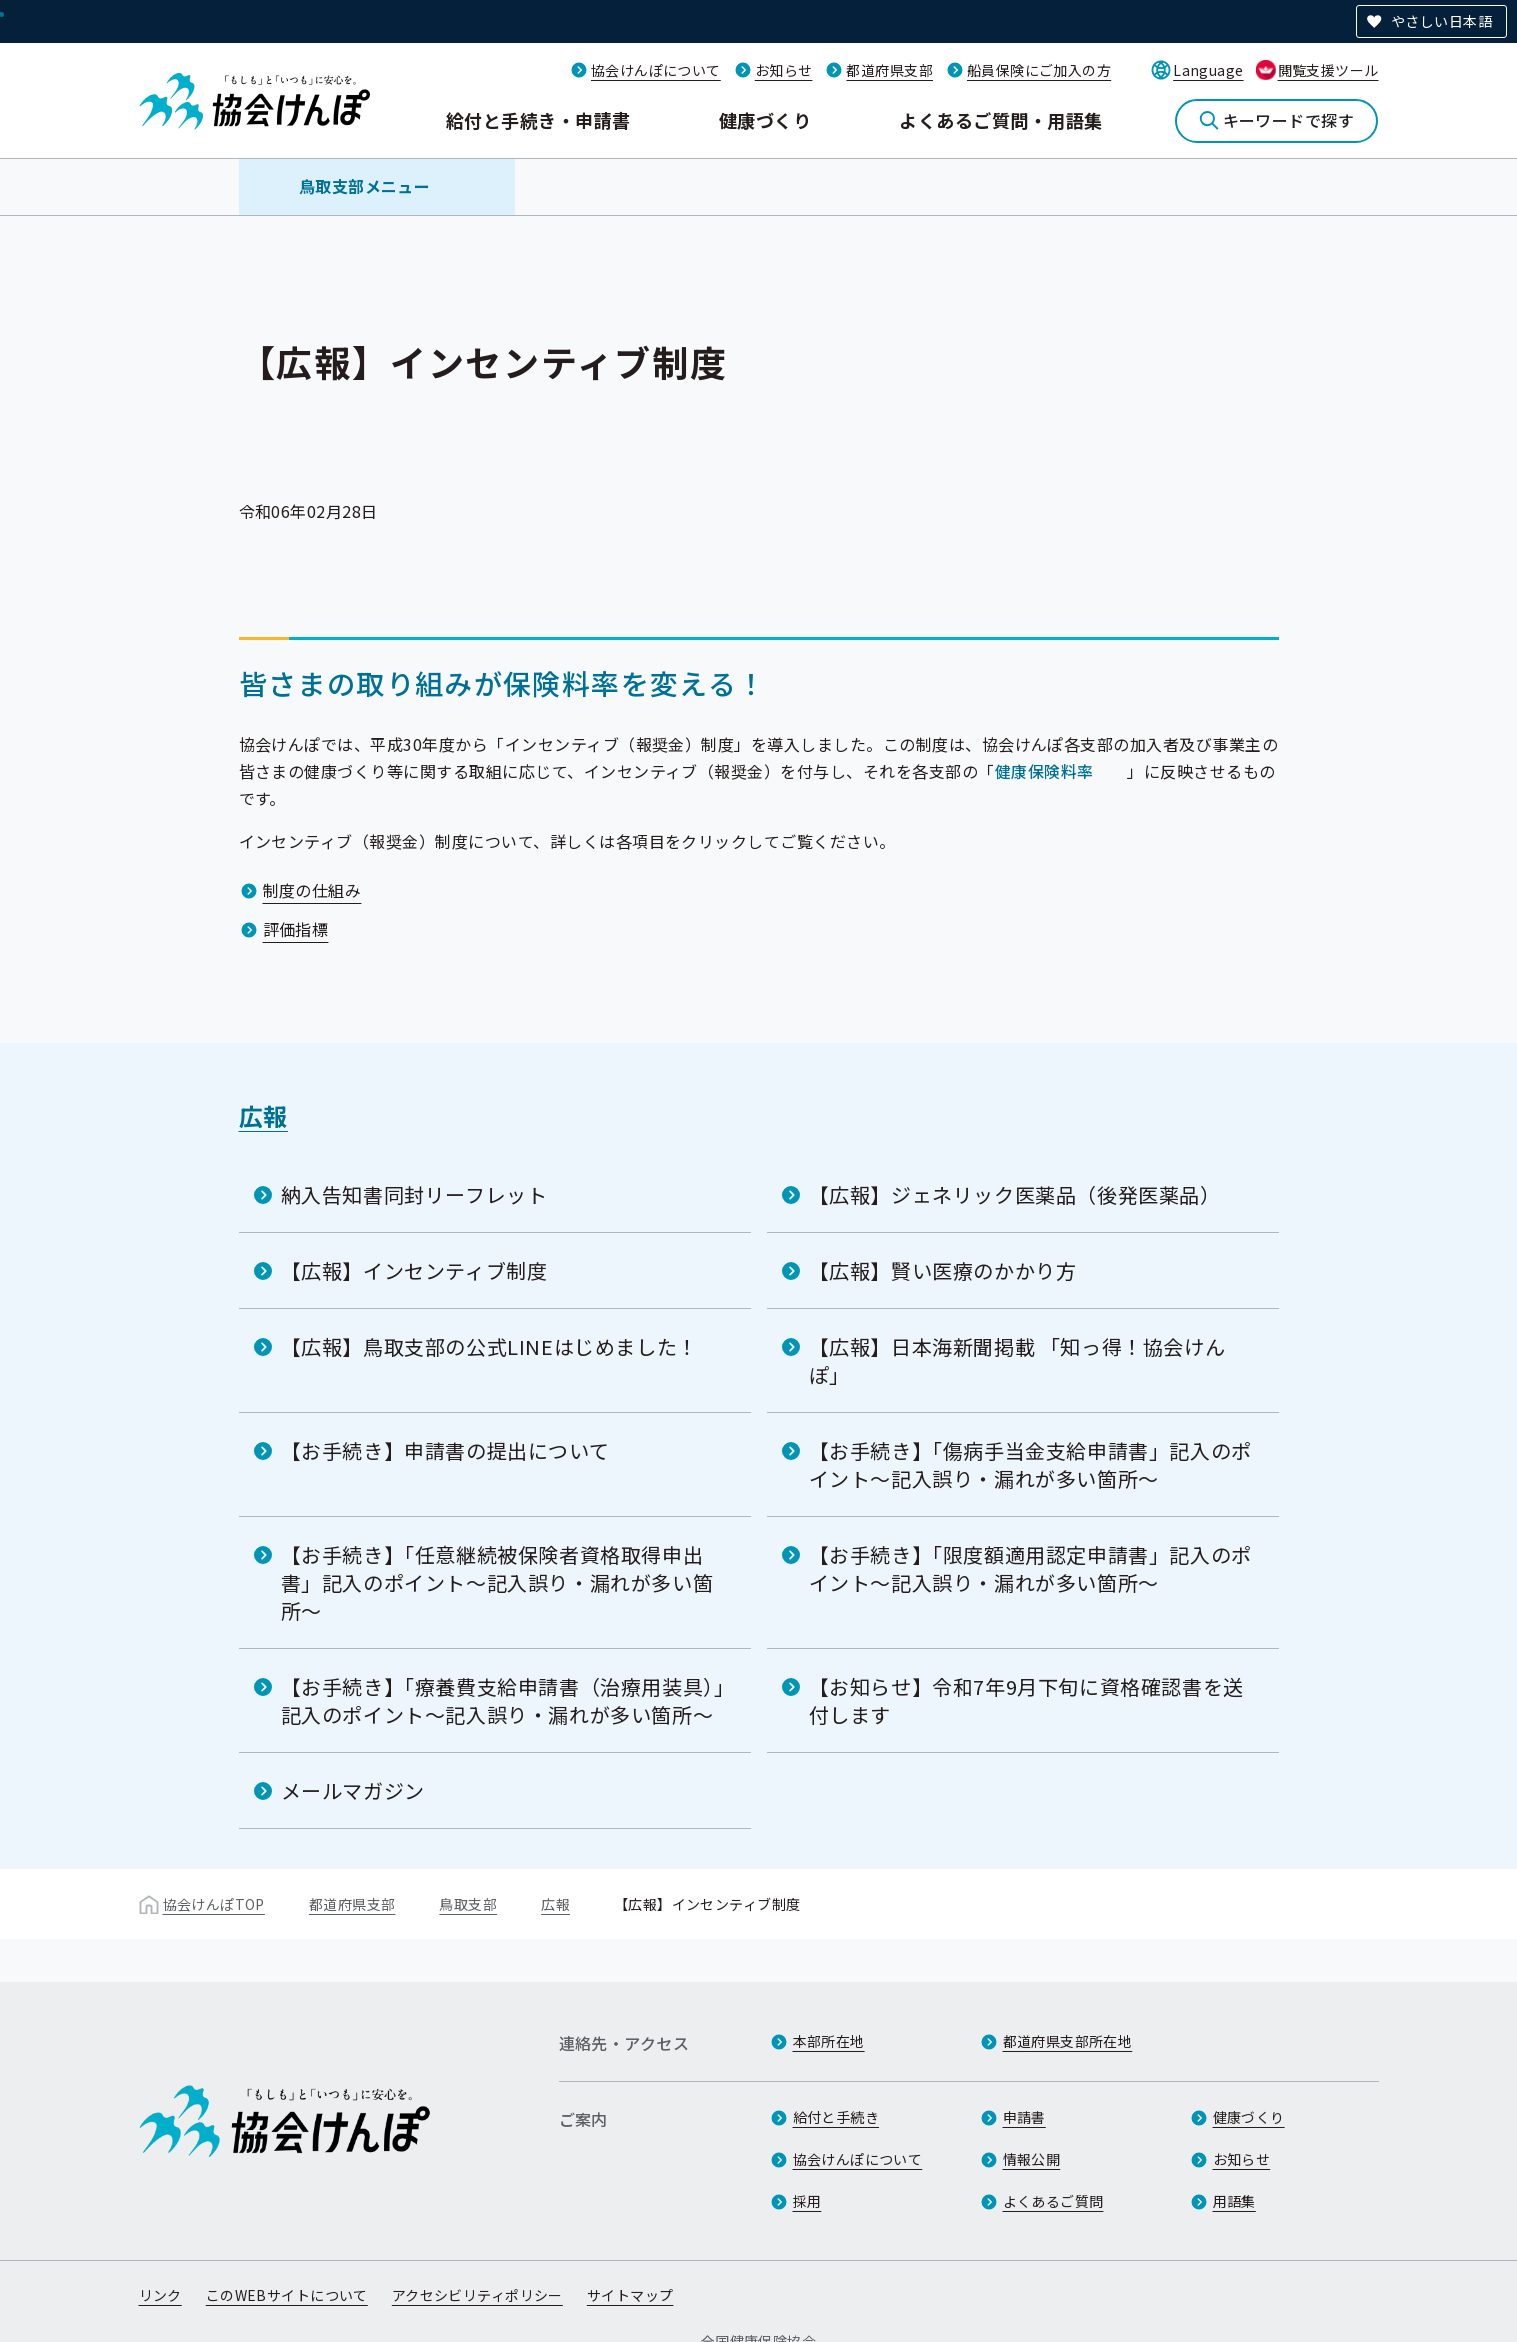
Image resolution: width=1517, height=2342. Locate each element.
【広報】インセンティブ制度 (414, 1270)
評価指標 (296, 929)
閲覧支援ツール (1328, 70)
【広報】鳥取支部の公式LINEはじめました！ (489, 1346)
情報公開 (1032, 2159)
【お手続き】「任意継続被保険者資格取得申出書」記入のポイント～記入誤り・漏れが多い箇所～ (497, 1582)
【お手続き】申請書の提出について (445, 1450)
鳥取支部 (468, 1904)
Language (1208, 70)
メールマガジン (353, 1790)
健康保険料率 (1044, 771)
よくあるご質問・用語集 (1000, 120)
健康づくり (765, 120)
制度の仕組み (312, 890)
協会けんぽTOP (214, 1904)
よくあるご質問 (1053, 2201)
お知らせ (784, 70)
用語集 (1234, 2201)
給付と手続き (836, 2117)
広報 (263, 1115)
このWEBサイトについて (287, 2295)
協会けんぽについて (656, 70)
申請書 (1024, 2117)
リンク (160, 2295)
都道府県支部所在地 (1068, 2041)
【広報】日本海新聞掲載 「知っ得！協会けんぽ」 (1017, 1360)
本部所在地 (829, 2041)
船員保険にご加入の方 (1039, 70)
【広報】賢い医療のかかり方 (943, 1270)
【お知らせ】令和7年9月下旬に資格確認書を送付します (1026, 1700)
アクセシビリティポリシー (477, 2295)
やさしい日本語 (1441, 21)
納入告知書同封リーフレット (414, 1194)
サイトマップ (630, 2295)
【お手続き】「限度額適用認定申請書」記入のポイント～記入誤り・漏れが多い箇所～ (1030, 1568)
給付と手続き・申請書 (538, 120)
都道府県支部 (889, 70)
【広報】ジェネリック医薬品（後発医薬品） (1015, 1194)
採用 (807, 2201)
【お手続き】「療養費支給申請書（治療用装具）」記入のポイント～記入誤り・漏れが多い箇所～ (503, 1700)
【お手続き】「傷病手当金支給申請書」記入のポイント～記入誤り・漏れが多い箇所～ (1030, 1464)
